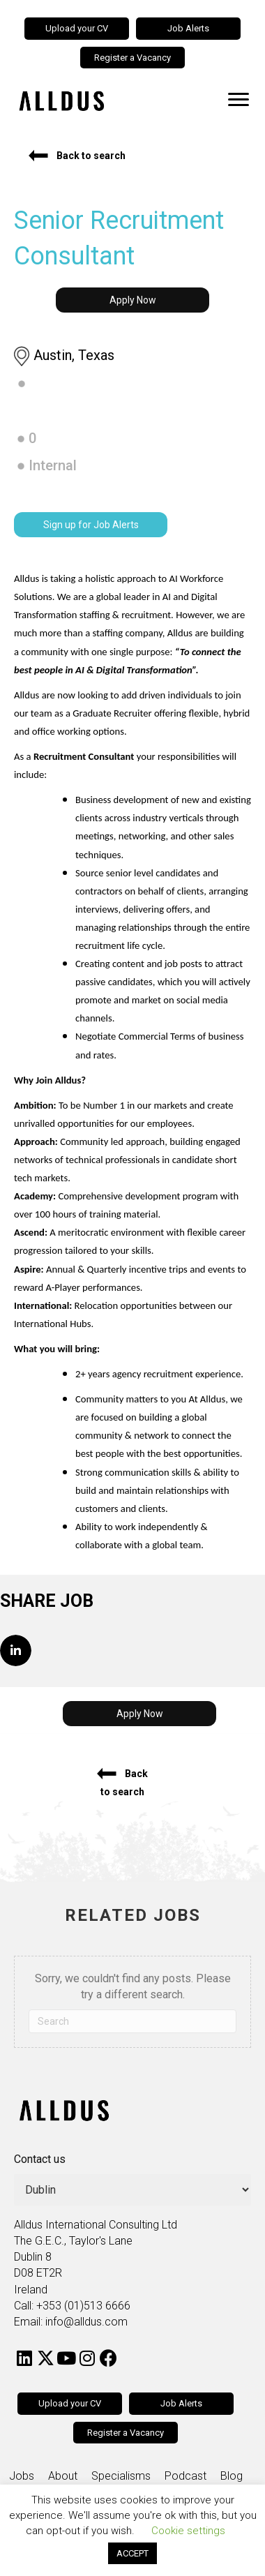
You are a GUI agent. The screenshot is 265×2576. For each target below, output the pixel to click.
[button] (76, 156)
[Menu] (238, 100)
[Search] (132, 2021)
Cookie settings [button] (188, 2530)
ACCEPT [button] (132, 2553)
